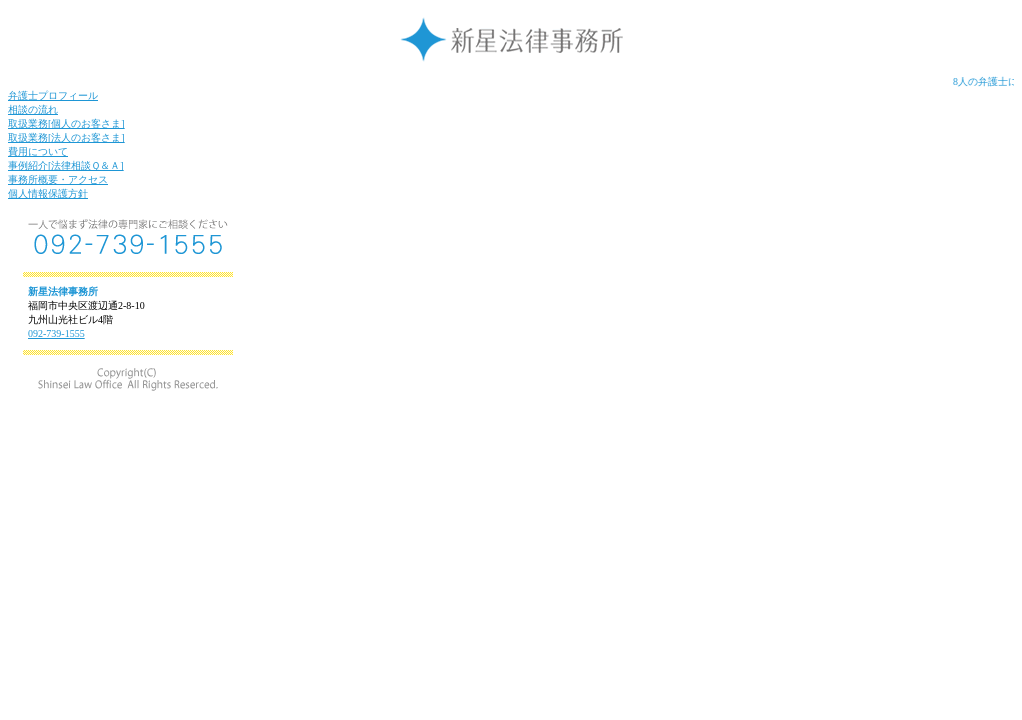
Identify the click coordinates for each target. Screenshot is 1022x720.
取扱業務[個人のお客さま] (66, 123)
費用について (38, 151)
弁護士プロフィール (53, 95)
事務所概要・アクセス (58, 179)
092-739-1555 (56, 333)
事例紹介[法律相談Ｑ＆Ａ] (66, 165)
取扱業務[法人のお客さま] (66, 137)
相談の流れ (33, 109)
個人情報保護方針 (48, 193)
